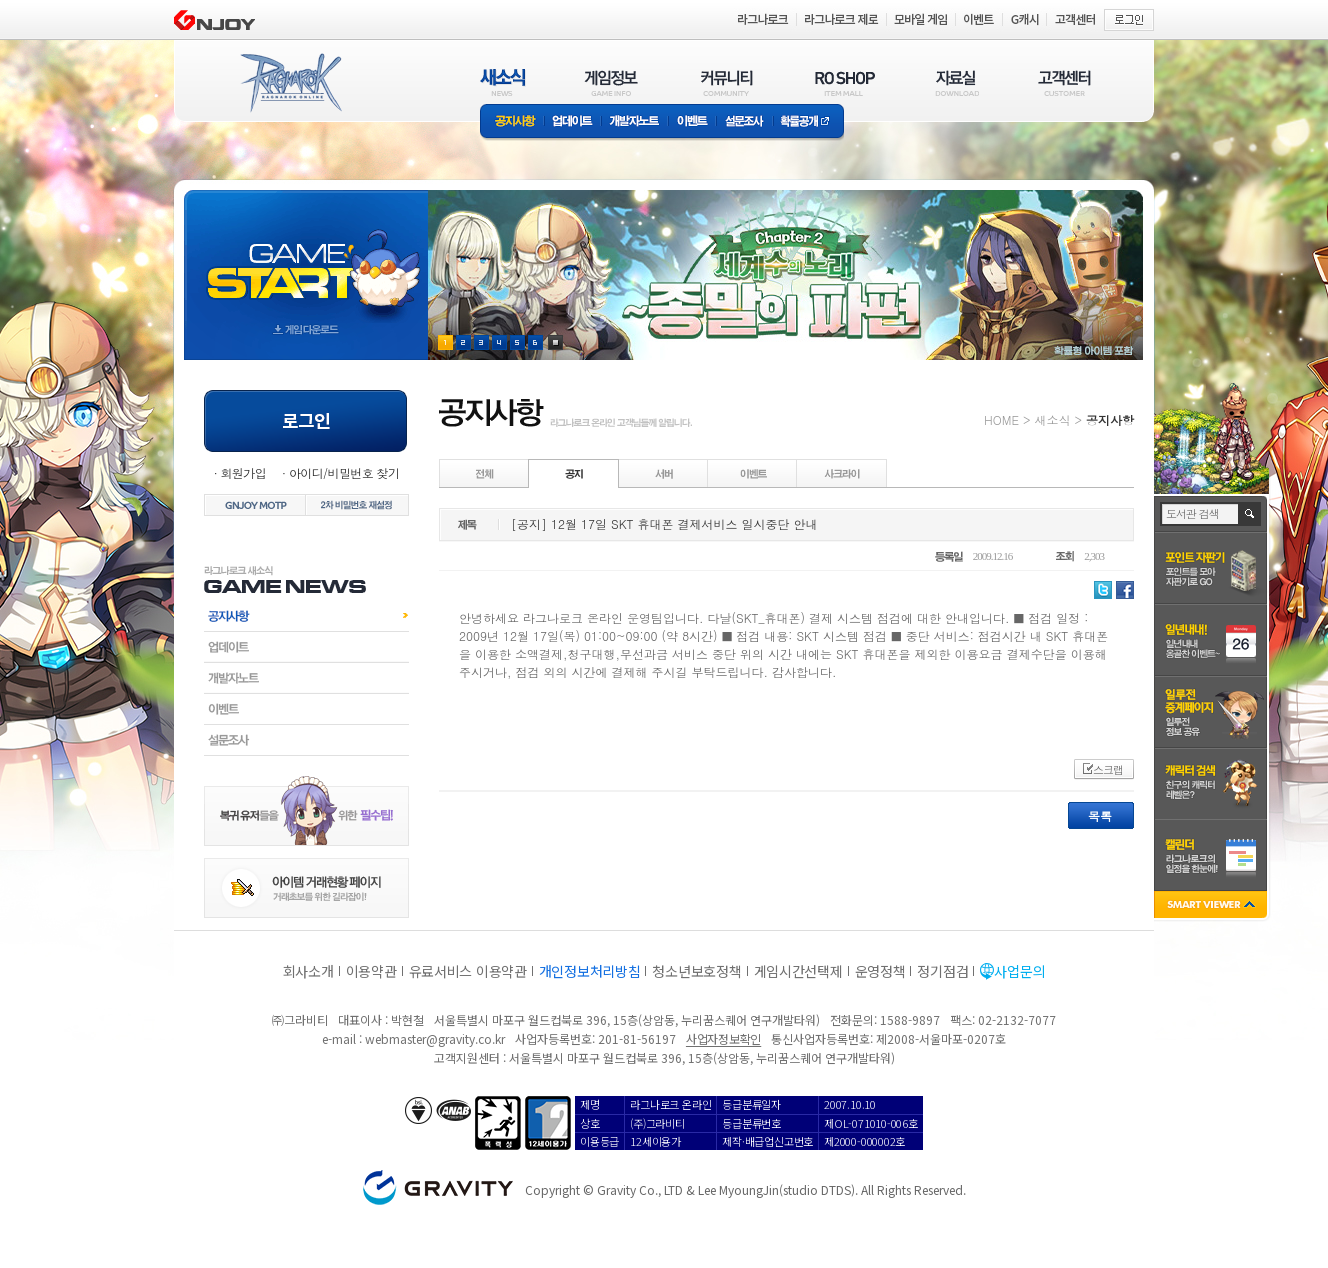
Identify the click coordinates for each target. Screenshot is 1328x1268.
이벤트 (692, 122)
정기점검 (942, 971)
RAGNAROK (290, 83)
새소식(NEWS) (503, 82)
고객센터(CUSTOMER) (1064, 82)
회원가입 (243, 472)
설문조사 (744, 122)
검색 (1250, 514)
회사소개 (308, 971)
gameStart (306, 256)
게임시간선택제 (798, 971)
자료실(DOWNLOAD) (956, 82)
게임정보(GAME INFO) (611, 82)
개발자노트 (634, 122)
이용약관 (371, 971)
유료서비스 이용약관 (468, 971)
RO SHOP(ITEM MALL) (845, 82)
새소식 (1052, 419)
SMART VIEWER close (1212, 906)
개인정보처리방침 (590, 971)
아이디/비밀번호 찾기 (344, 472)
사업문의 (1019, 971)
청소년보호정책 (696, 971)
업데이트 (572, 122)
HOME (1001, 419)
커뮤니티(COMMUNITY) (727, 82)
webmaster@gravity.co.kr (435, 1038)
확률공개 (808, 122)
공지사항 (512, 122)
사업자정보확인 (723, 1038)
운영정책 (880, 971)
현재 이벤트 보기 (555, 342)
